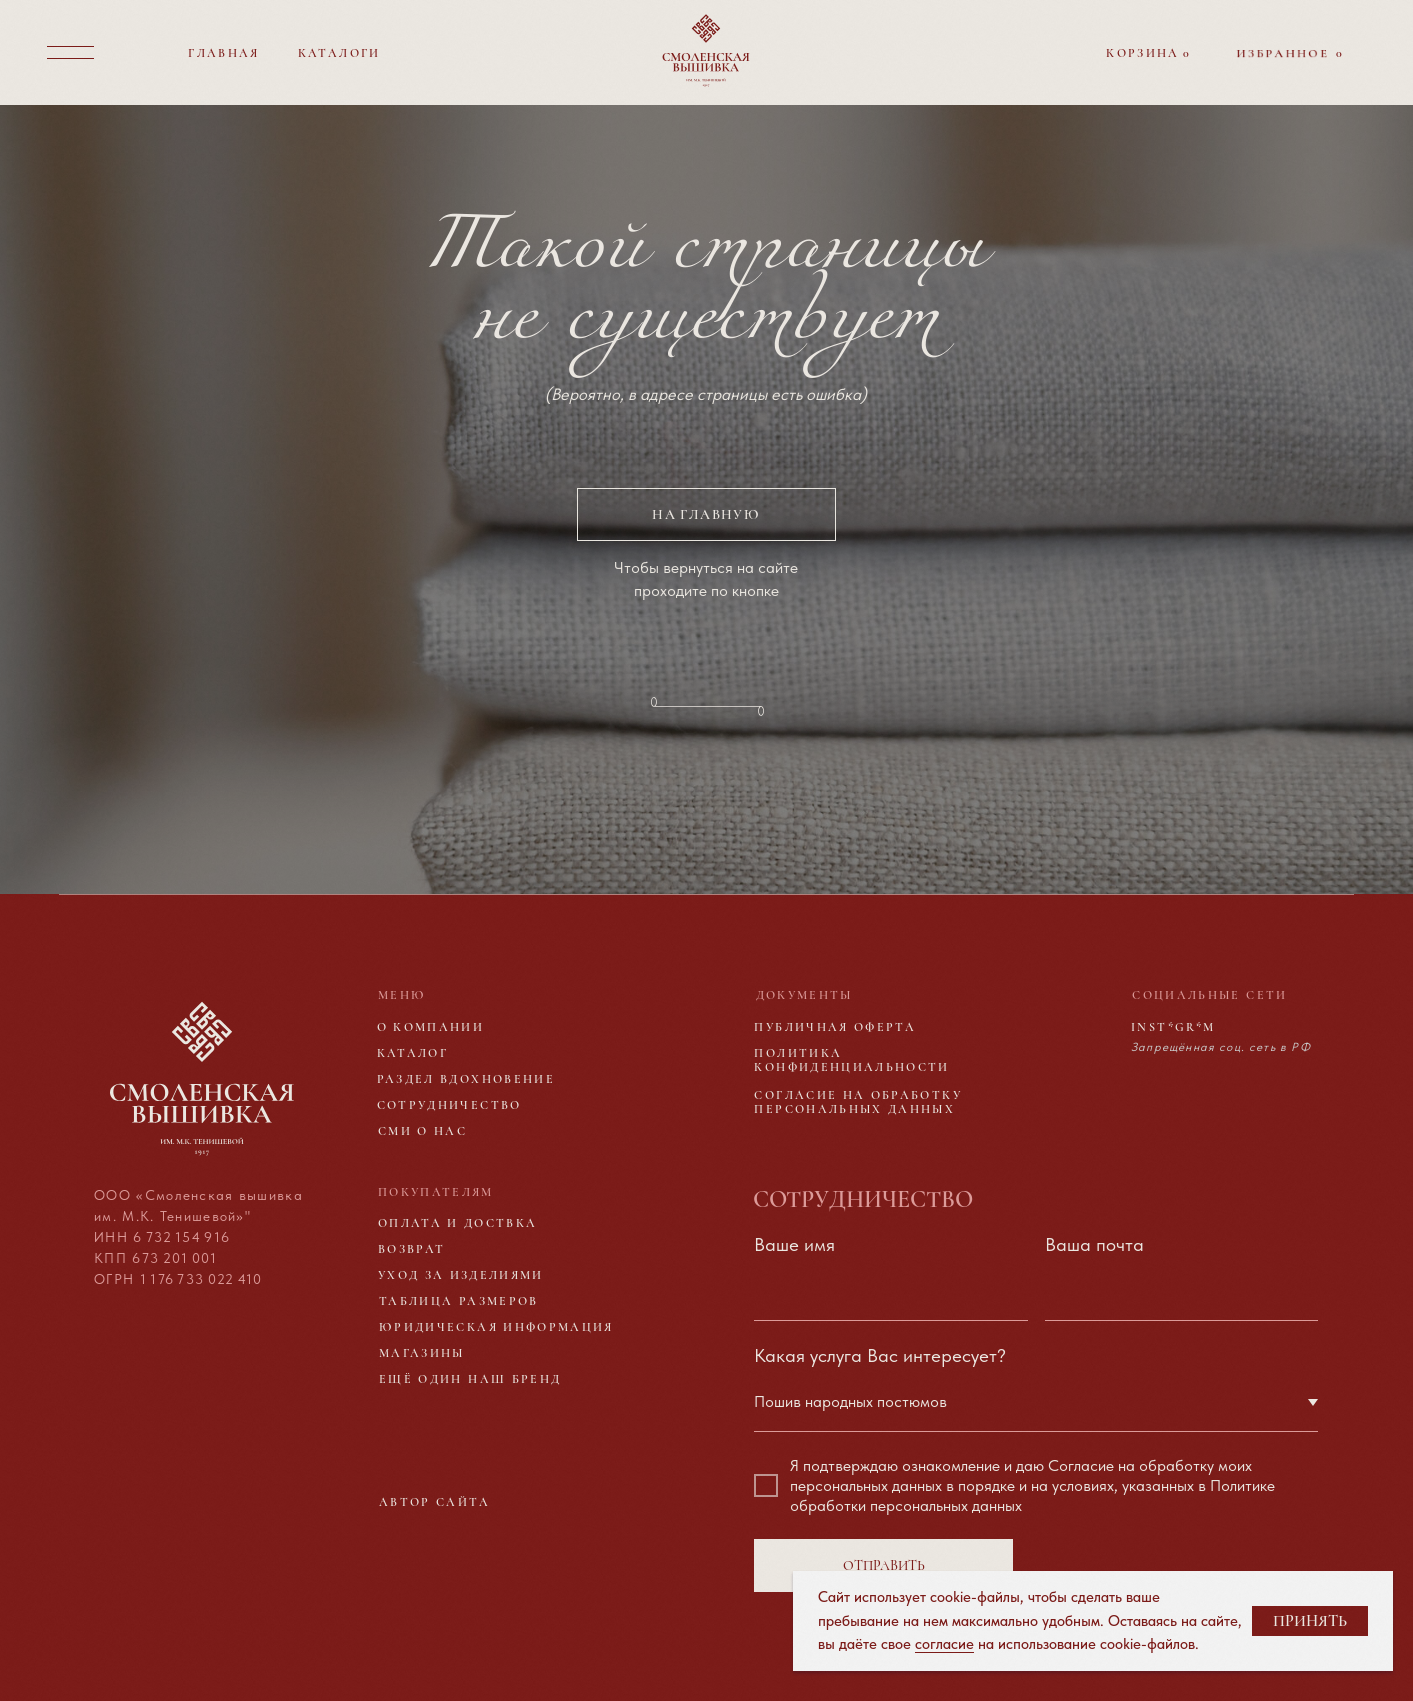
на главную (706, 514)
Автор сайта (434, 1502)
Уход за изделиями (461, 1275)
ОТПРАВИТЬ (884, 1565)
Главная (223, 53)
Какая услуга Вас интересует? (880, 1355)
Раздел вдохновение (466, 1079)
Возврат (411, 1249)
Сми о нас (422, 1131)
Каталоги (339, 53)
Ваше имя (794, 1244)
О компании (431, 1027)
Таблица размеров (459, 1301)
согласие (944, 1644)
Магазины (422, 1353)
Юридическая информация (496, 1327)
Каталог (412, 1053)
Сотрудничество (449, 1105)
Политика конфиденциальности (851, 1060)
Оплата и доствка (458, 1223)
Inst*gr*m (1173, 1027)
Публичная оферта (835, 1027)
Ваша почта (1094, 1244)
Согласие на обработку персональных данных (857, 1102)
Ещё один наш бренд (470, 1379)
